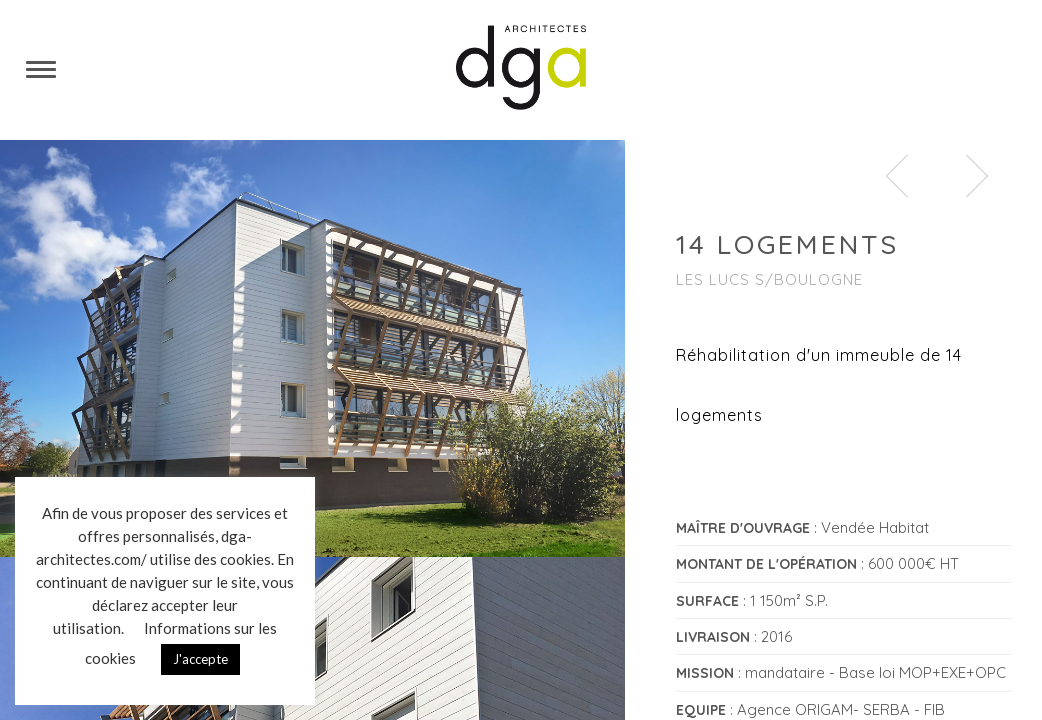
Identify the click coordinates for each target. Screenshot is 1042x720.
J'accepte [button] (200, 659)
